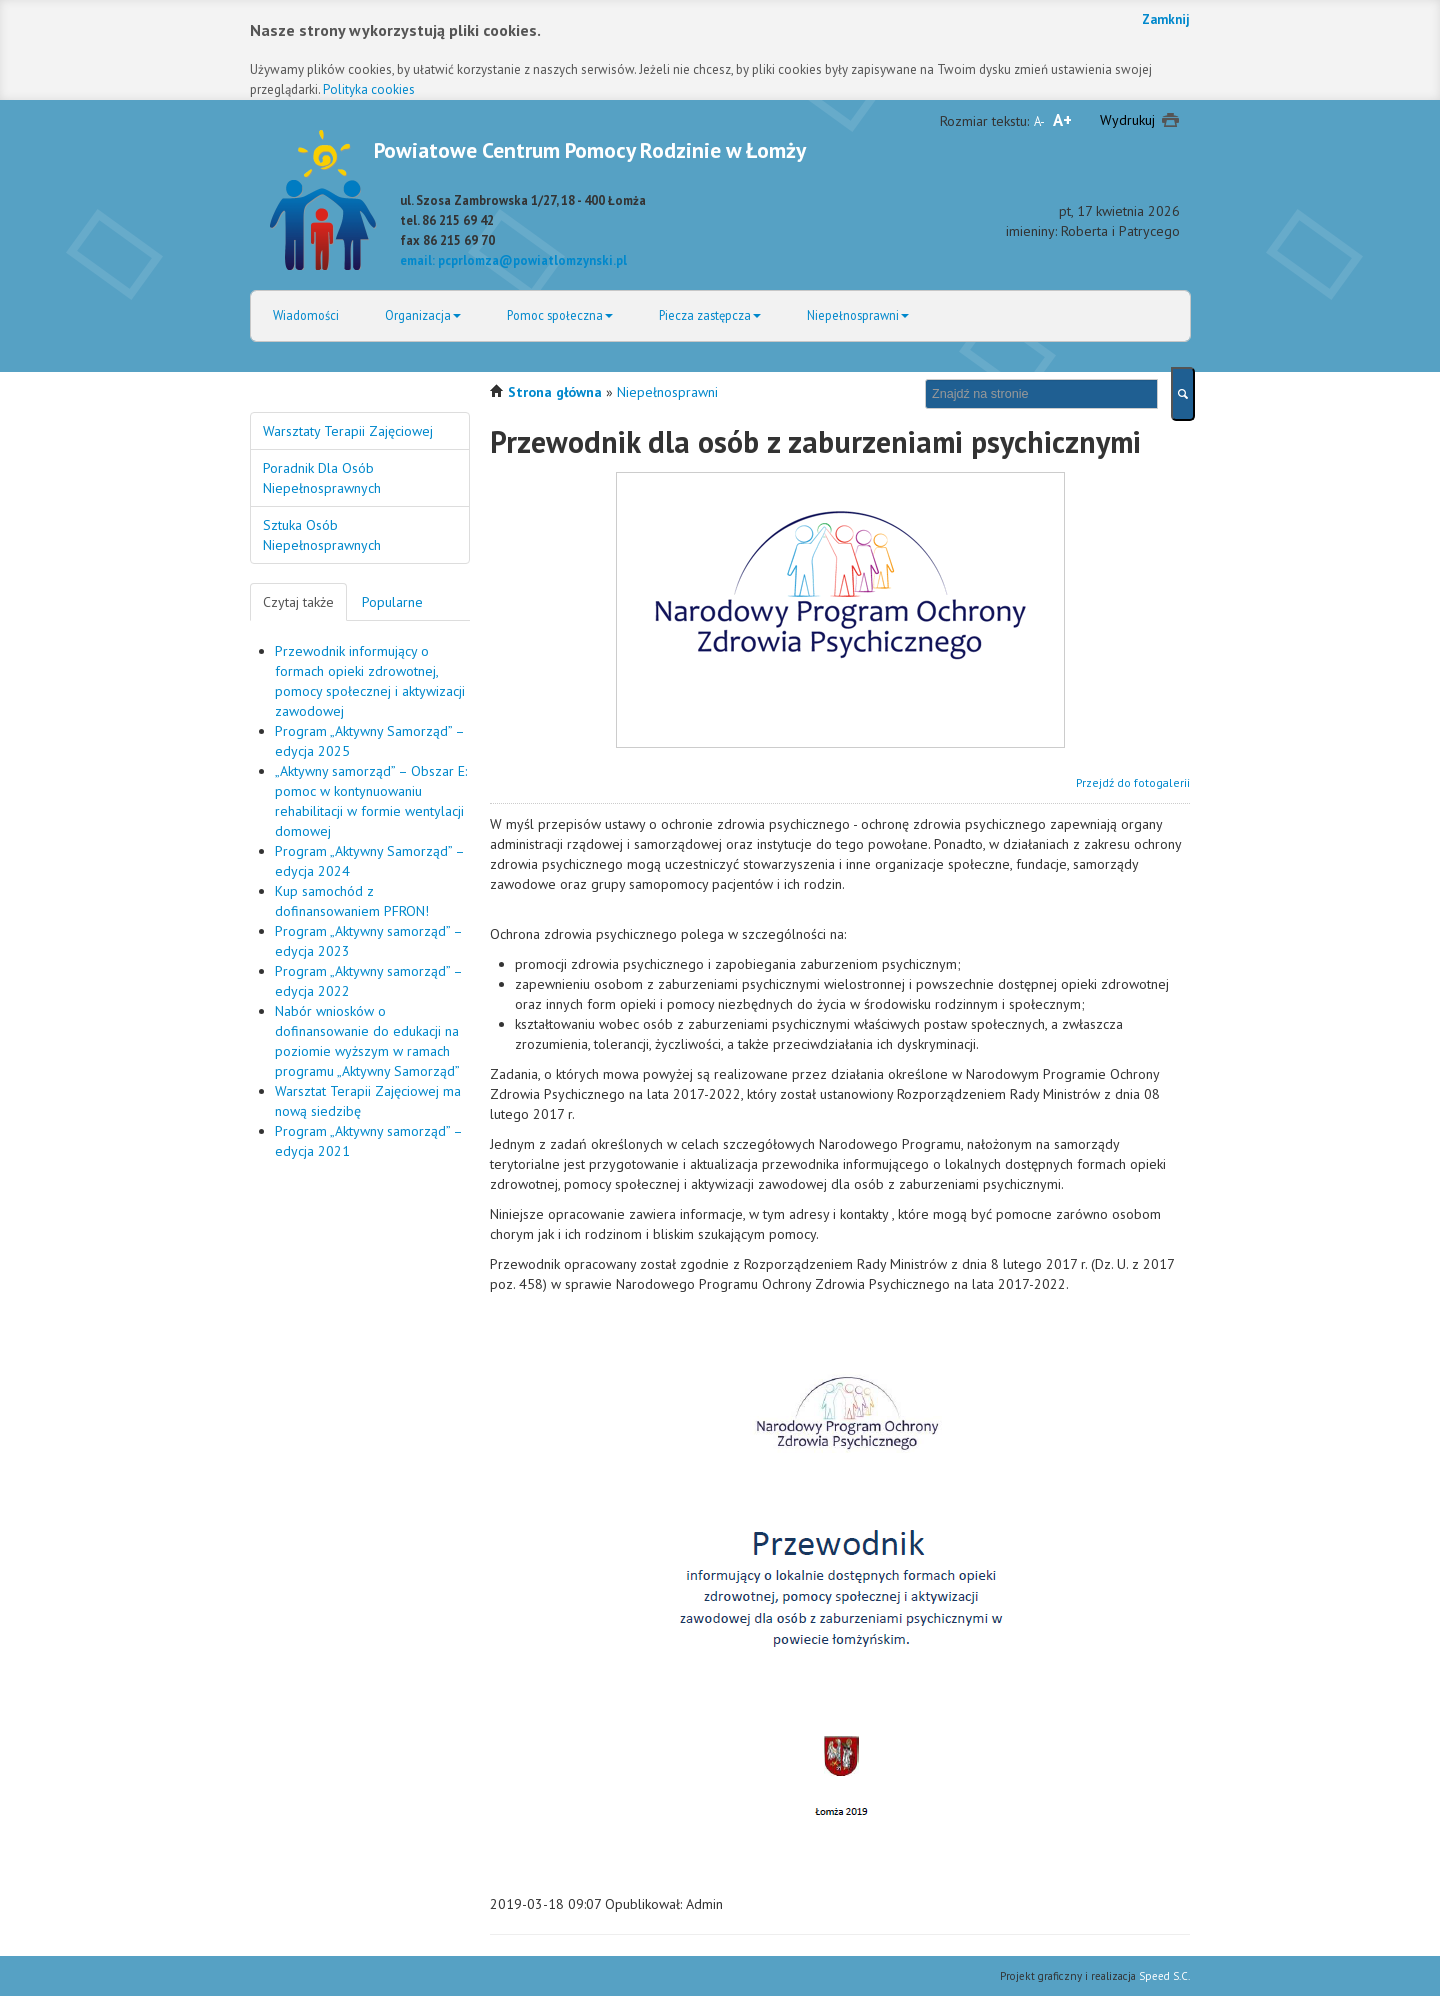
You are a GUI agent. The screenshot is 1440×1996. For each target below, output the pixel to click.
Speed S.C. (1164, 1976)
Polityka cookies (369, 89)
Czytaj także (298, 602)
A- (1039, 121)
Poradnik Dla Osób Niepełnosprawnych (322, 478)
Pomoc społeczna (560, 315)
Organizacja (423, 315)
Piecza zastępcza (710, 315)
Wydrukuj (1127, 120)
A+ (1062, 120)
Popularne (392, 602)
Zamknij (1166, 19)
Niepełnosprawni (858, 315)
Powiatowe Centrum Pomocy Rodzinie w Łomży (590, 150)
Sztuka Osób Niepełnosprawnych (322, 535)
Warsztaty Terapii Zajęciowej (348, 431)
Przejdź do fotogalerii (1133, 782)
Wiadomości (306, 315)
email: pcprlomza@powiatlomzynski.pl (513, 260)
